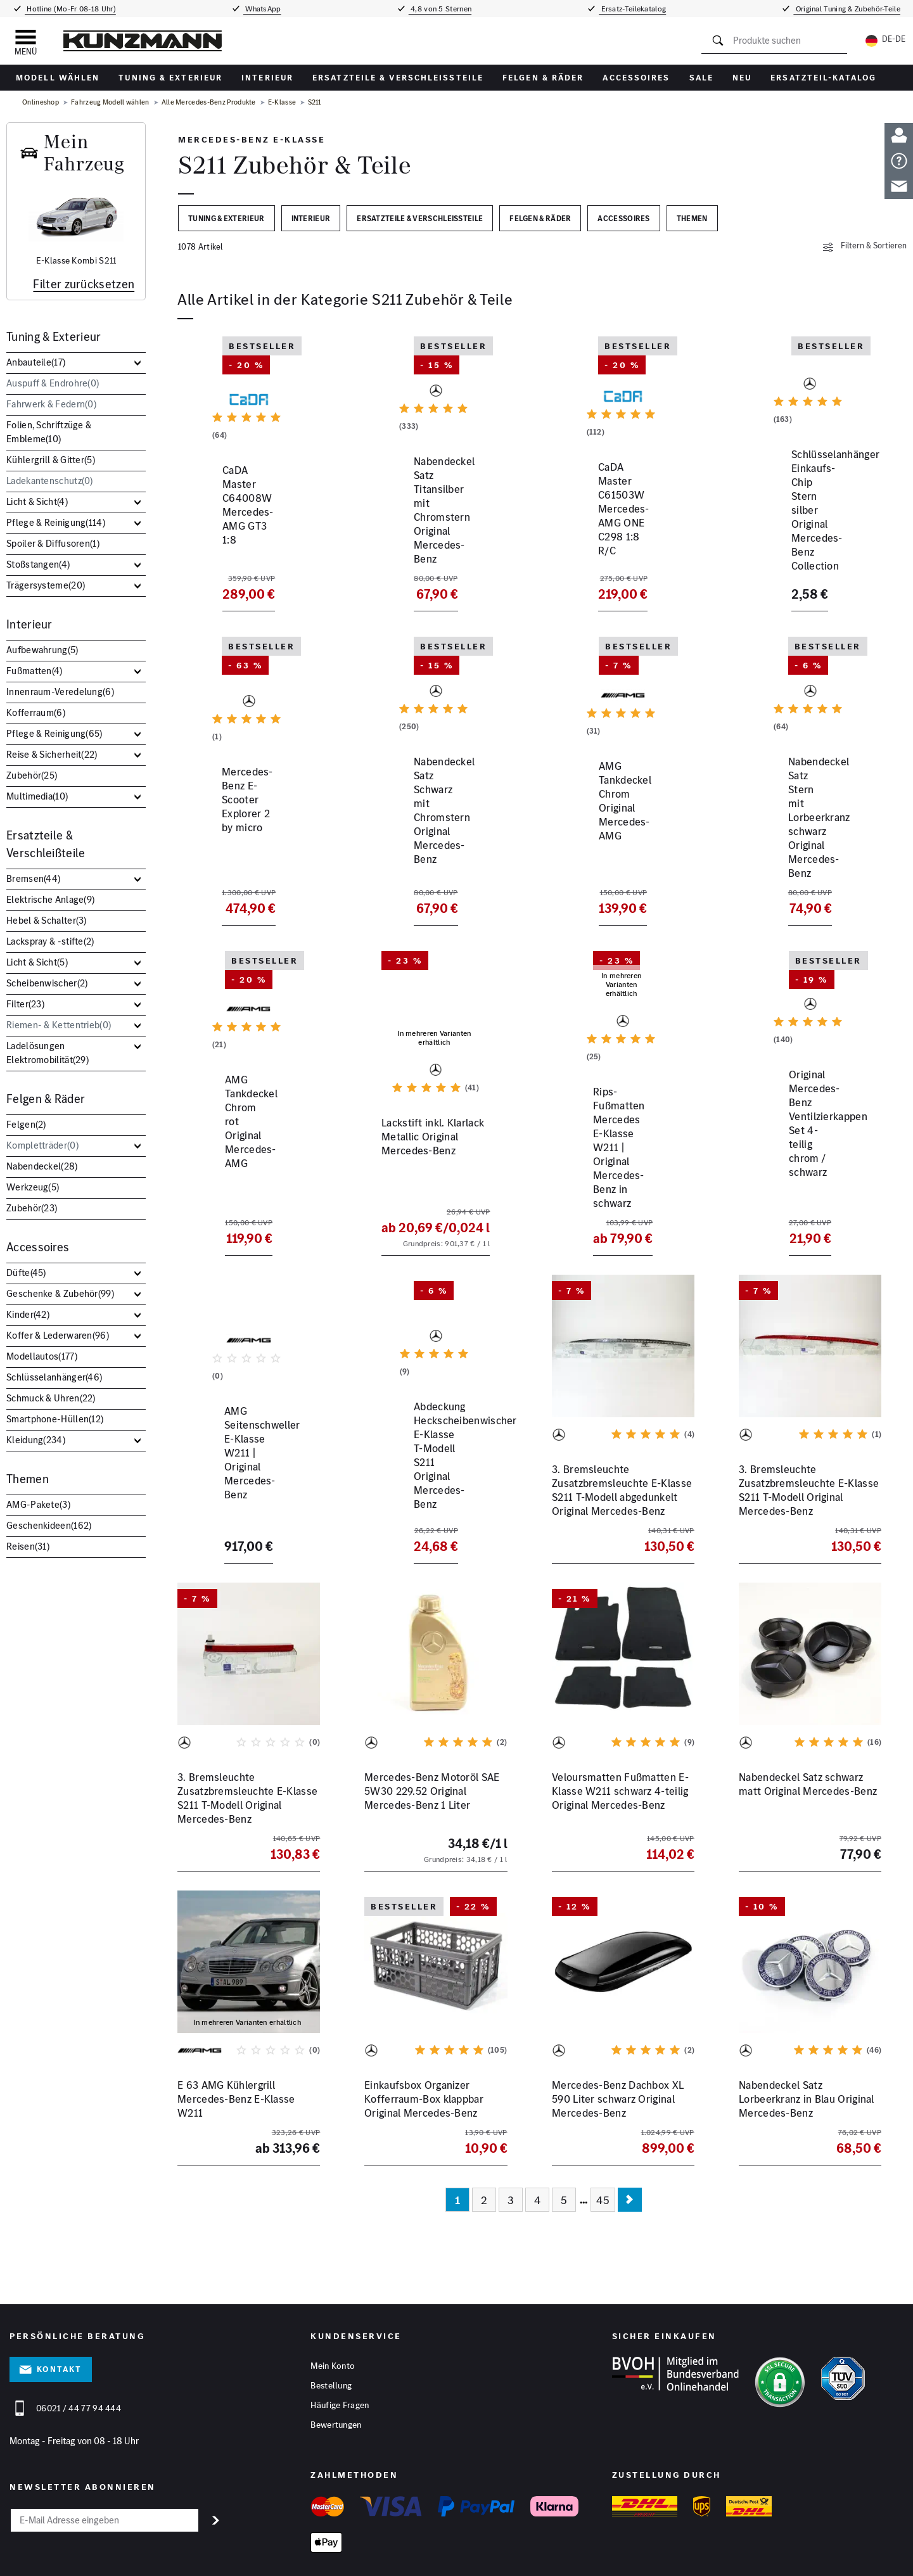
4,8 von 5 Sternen (440, 8)
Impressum (201, 2558)
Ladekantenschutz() (49, 480)
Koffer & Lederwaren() (57, 1335)
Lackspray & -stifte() (50, 941)
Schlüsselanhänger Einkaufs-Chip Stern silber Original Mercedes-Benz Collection (806, 538)
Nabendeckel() (42, 1166)
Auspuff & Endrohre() (52, 383)
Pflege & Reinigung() (55, 522)
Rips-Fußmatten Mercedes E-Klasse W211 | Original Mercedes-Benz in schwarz (621, 1126)
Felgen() (26, 1124)
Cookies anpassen (327, 2558)
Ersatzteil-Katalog (823, 78)
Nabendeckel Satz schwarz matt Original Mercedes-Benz (808, 1732)
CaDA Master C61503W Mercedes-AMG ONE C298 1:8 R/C (622, 538)
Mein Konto (332, 2313)
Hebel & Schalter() (46, 920)
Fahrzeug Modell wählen (110, 102)
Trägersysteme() (45, 585)
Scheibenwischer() (46, 983)
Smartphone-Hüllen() (54, 1418)
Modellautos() (41, 1356)
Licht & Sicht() (37, 501)
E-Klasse (282, 102)
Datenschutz (247, 2558)
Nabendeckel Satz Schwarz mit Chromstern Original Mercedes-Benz (426, 832)
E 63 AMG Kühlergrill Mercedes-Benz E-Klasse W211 (236, 2047)
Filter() (25, 1004)
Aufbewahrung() (42, 649)
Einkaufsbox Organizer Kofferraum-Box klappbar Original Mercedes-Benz (423, 2047)
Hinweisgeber (387, 2558)
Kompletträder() (42, 1145)
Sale (701, 78)
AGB (282, 2558)
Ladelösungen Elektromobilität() (47, 1052)
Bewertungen (335, 2372)
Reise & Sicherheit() (52, 754)
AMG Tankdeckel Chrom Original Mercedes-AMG (608, 825)
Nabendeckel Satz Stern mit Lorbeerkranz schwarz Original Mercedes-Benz (810, 832)
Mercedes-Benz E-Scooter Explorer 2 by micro (239, 825)
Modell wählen (57, 78)
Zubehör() (31, 775)
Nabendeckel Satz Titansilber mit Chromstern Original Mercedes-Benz (432, 538)
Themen (27, 1479)
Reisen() (27, 1546)
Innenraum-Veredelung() (60, 691)
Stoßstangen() (38, 564)
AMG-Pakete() (38, 1504)
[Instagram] (893, 2563)
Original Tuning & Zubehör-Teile (846, 8)
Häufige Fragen (339, 2353)
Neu (741, 78)
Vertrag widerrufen (546, 2558)
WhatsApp (262, 8)
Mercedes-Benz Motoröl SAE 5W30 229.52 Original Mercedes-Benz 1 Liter (432, 1739)
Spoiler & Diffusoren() (52, 543)
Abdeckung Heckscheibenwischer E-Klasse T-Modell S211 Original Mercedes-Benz (433, 1438)
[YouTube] (865, 2563)
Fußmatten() (34, 670)
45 (603, 2148)
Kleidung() (35, 1439)
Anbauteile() (35, 362)
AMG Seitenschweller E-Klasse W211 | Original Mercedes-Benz (234, 1431)
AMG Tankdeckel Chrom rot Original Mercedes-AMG (241, 1119)
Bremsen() (33, 878)
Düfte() (26, 1272)
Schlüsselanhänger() (54, 1377)
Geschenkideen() (48, 1525)
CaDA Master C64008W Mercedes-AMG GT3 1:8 (234, 531)
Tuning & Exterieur (170, 78)
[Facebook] (836, 2563)
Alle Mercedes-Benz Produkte (209, 102)
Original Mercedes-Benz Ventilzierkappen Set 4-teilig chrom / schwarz (805, 1126)
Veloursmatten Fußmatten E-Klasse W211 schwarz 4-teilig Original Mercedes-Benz (620, 1739)
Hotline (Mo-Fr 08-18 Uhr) (70, 8)
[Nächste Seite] (630, 2148)
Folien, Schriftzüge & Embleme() (48, 431)
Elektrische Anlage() (50, 899)
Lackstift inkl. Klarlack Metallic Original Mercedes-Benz (429, 1126)
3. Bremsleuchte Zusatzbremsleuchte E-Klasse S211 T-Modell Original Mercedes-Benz (809, 1438)
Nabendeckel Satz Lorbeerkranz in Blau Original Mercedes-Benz (806, 2047)
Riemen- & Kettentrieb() (58, 1024)
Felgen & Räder (543, 78)
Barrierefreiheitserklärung (461, 2558)
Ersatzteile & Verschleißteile (397, 78)
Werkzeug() (32, 1187)
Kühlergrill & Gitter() (50, 459)
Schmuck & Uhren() (51, 1398)
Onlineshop (40, 102)
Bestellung (331, 2333)
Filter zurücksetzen (83, 284)
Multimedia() (37, 796)
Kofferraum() (35, 712)
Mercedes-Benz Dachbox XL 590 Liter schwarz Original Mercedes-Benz (618, 2047)
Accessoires (636, 78)
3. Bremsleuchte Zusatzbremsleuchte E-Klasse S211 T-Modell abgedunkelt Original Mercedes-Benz (622, 1438)
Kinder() (27, 1314)
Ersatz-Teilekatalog (632, 8)
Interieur (267, 78)
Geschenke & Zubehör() (60, 1293)
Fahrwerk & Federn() (51, 404)
